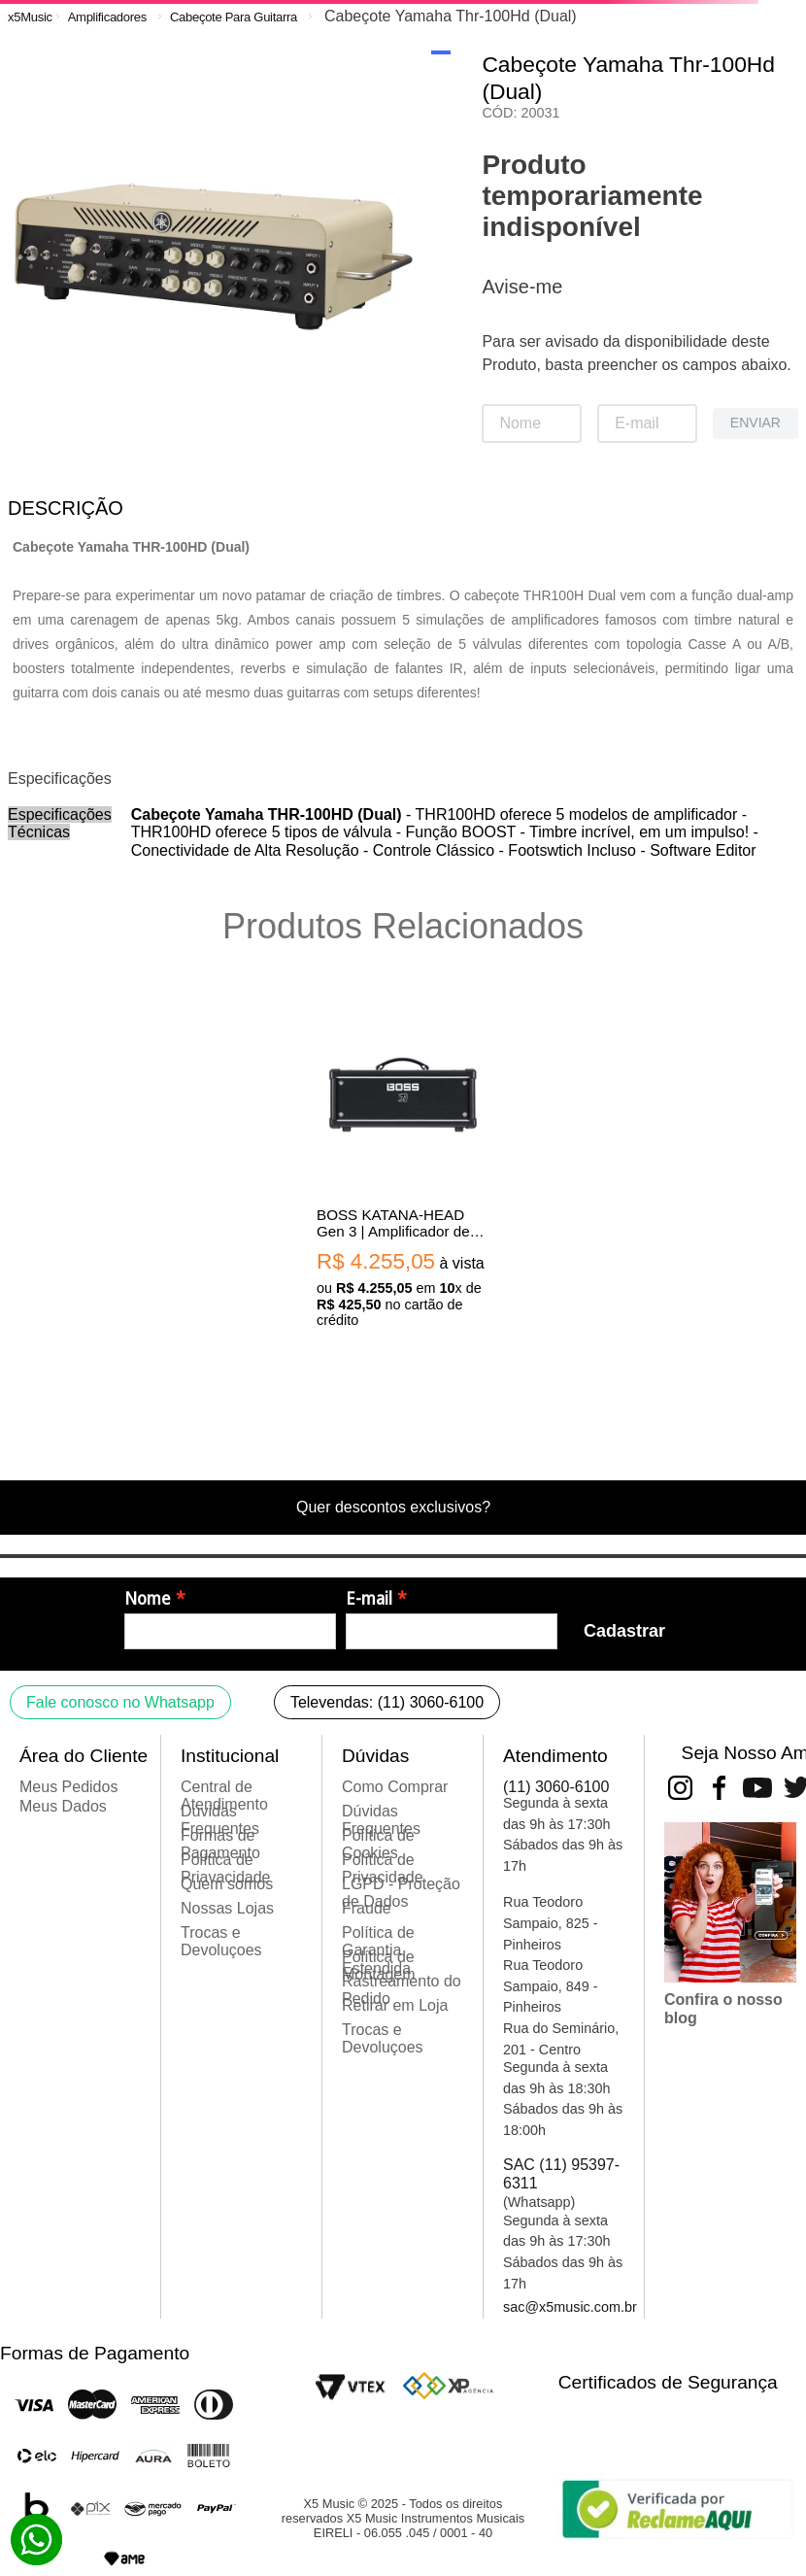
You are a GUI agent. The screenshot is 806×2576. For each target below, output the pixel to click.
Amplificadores (107, 17)
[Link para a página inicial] (30, 17)
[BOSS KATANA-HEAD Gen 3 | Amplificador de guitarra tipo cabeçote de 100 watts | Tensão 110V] (403, 1165)
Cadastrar (624, 1631)
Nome (147, 1599)
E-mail (369, 1599)
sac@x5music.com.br (570, 2307)
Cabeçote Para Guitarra (233, 17)
